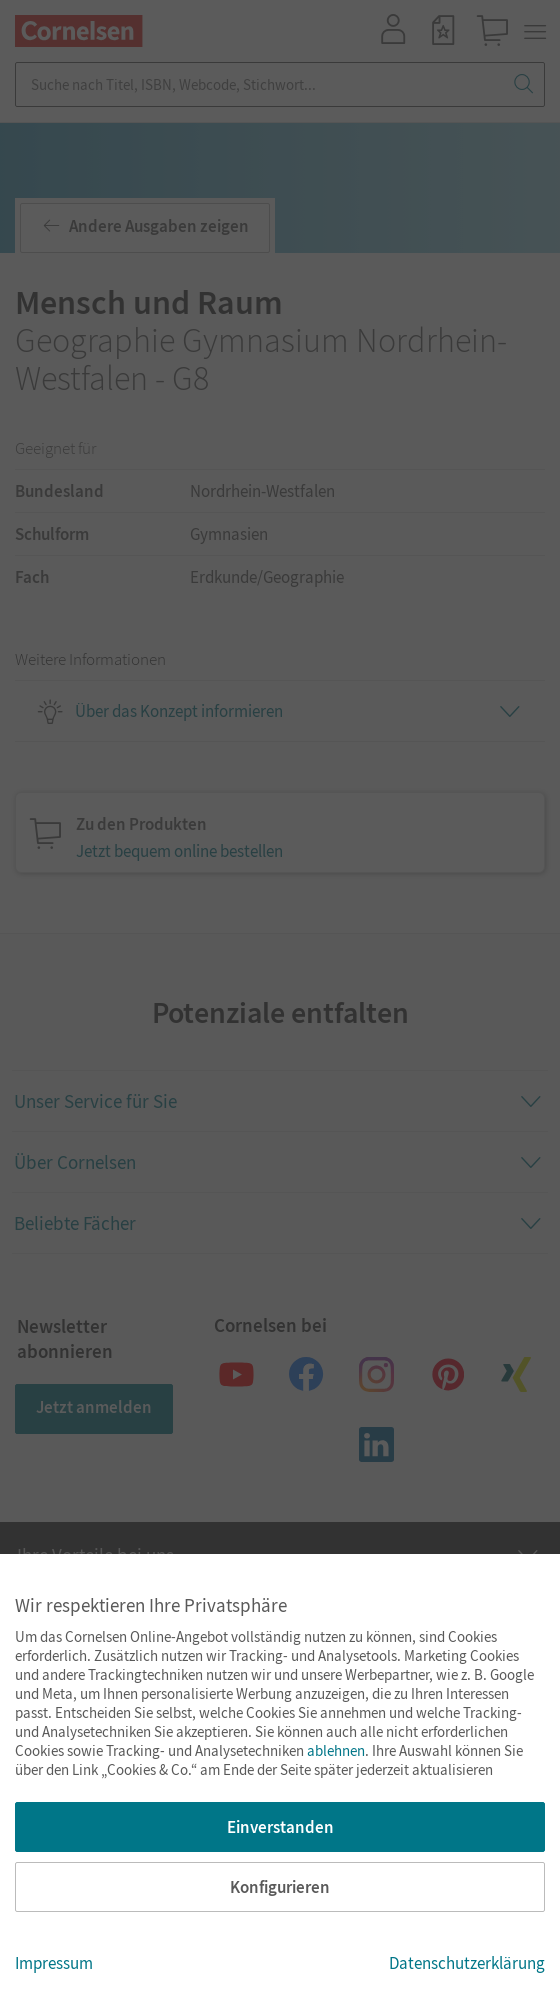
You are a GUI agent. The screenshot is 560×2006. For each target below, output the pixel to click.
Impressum (54, 1963)
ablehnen (336, 1750)
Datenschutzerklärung (467, 1963)
